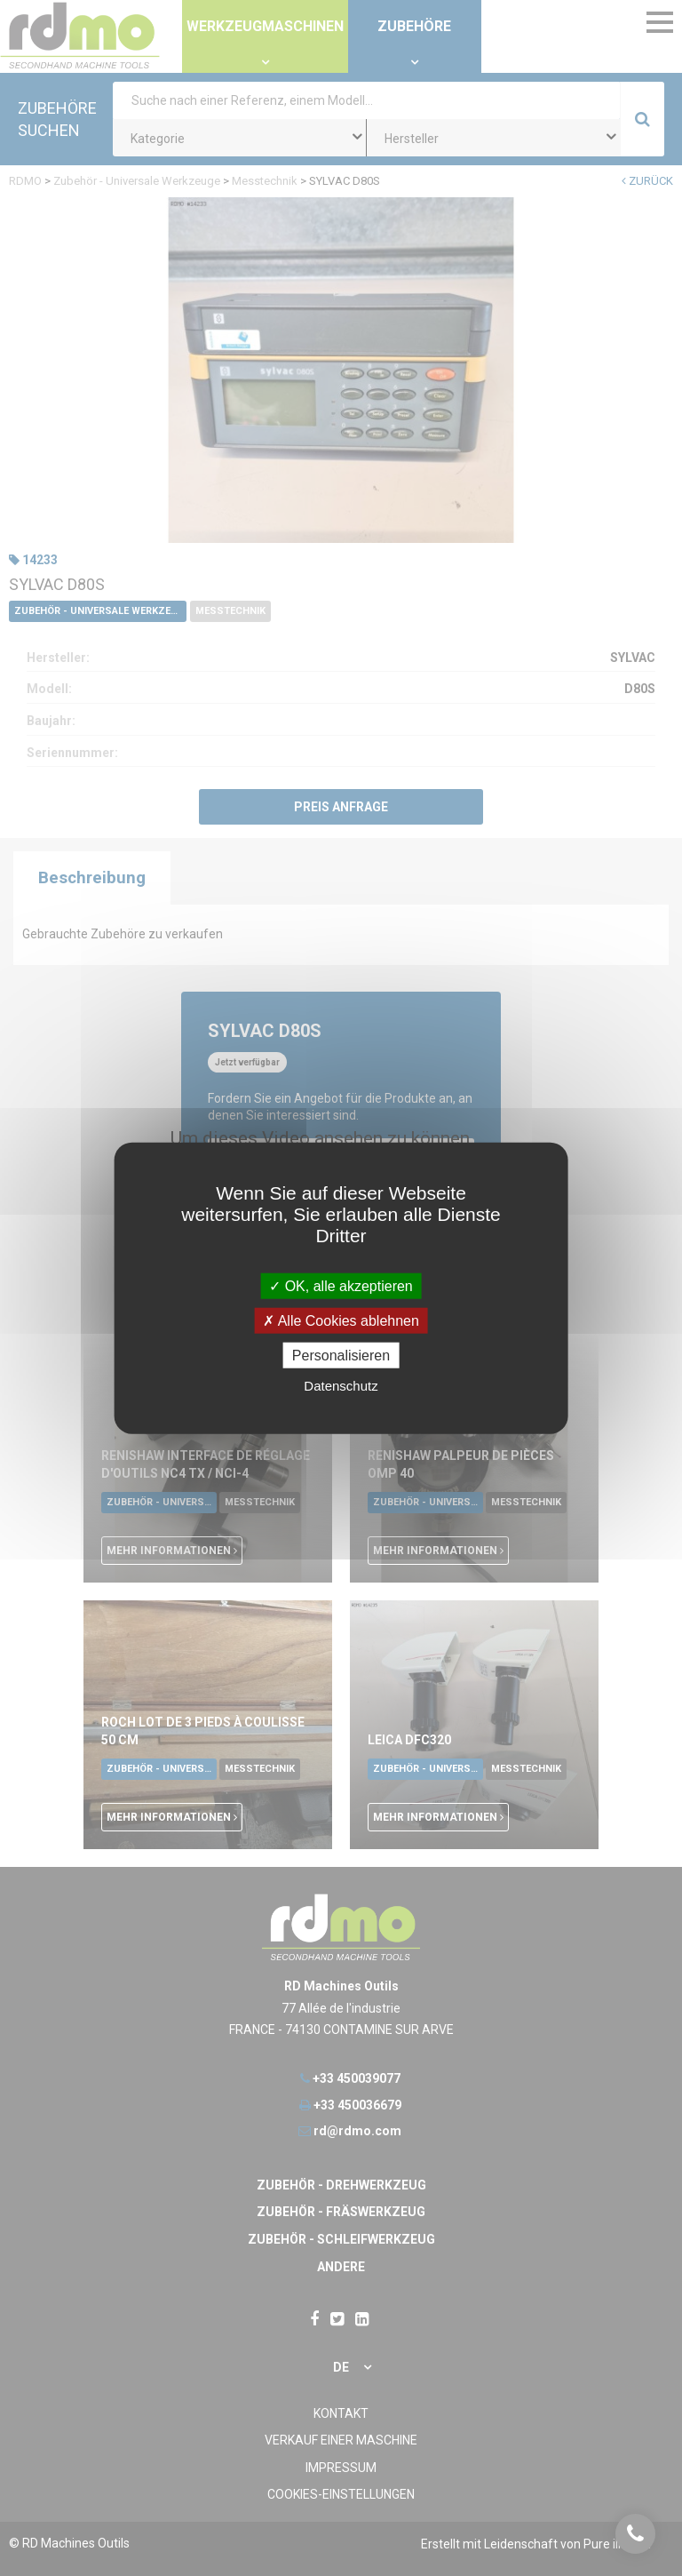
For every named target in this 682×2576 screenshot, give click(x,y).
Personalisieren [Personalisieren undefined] (341, 1355)
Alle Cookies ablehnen (341, 1320)
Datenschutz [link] (340, 1385)
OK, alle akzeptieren (341, 1285)
